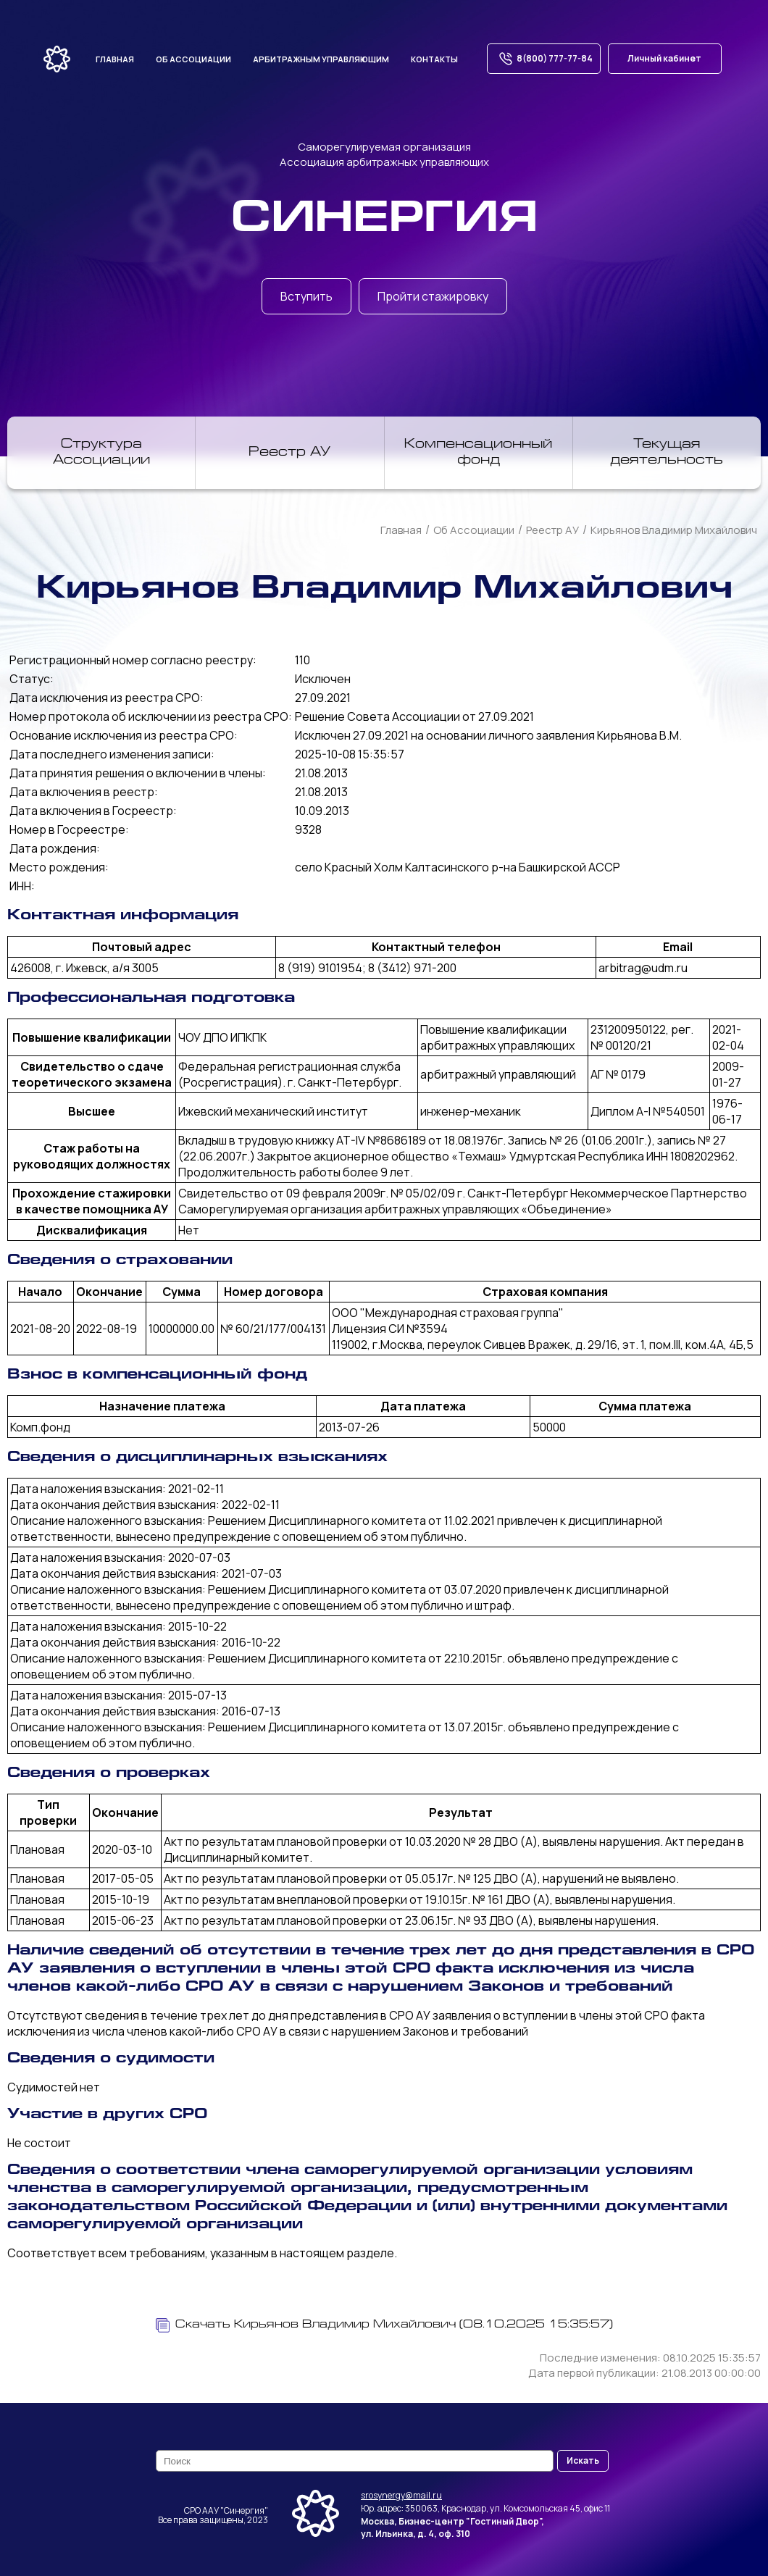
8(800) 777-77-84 (544, 58)
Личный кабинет (664, 58)
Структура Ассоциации (101, 453)
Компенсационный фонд (478, 453)
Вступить (306, 296)
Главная (115, 59)
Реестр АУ (289, 453)
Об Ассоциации (473, 530)
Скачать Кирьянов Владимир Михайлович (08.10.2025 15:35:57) (384, 2325)
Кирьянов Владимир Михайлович (673, 530)
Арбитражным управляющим (321, 59)
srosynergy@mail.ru (401, 2495)
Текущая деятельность (666, 453)
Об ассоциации (193, 59)
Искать (583, 2460)
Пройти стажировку (432, 296)
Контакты (434, 59)
